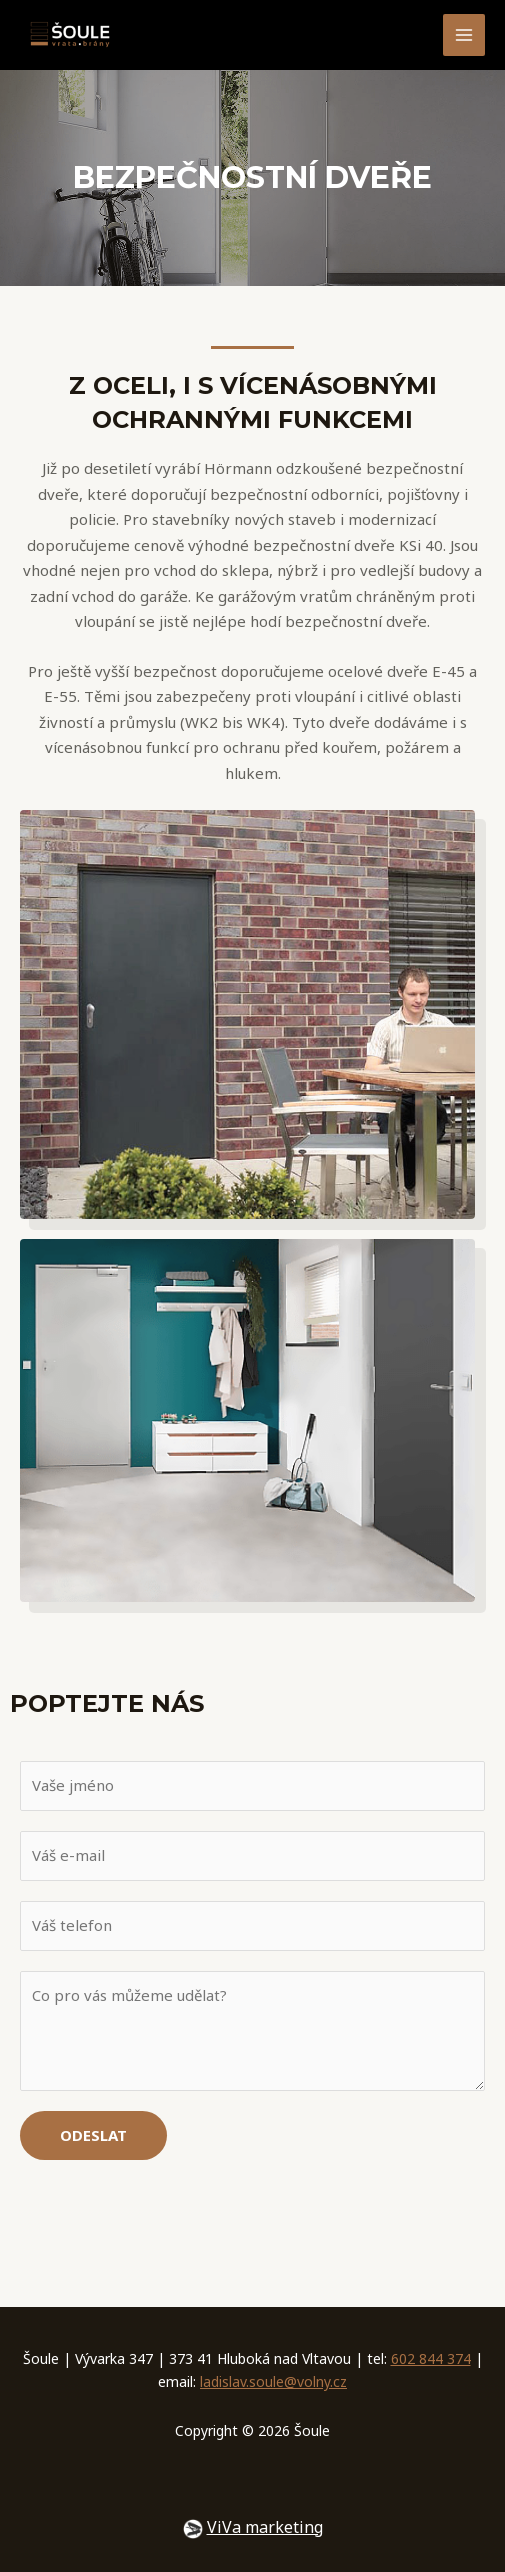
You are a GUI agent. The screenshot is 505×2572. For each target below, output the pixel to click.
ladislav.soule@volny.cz (273, 2381)
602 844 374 (431, 2358)
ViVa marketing (265, 2527)
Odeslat (93, 2135)
